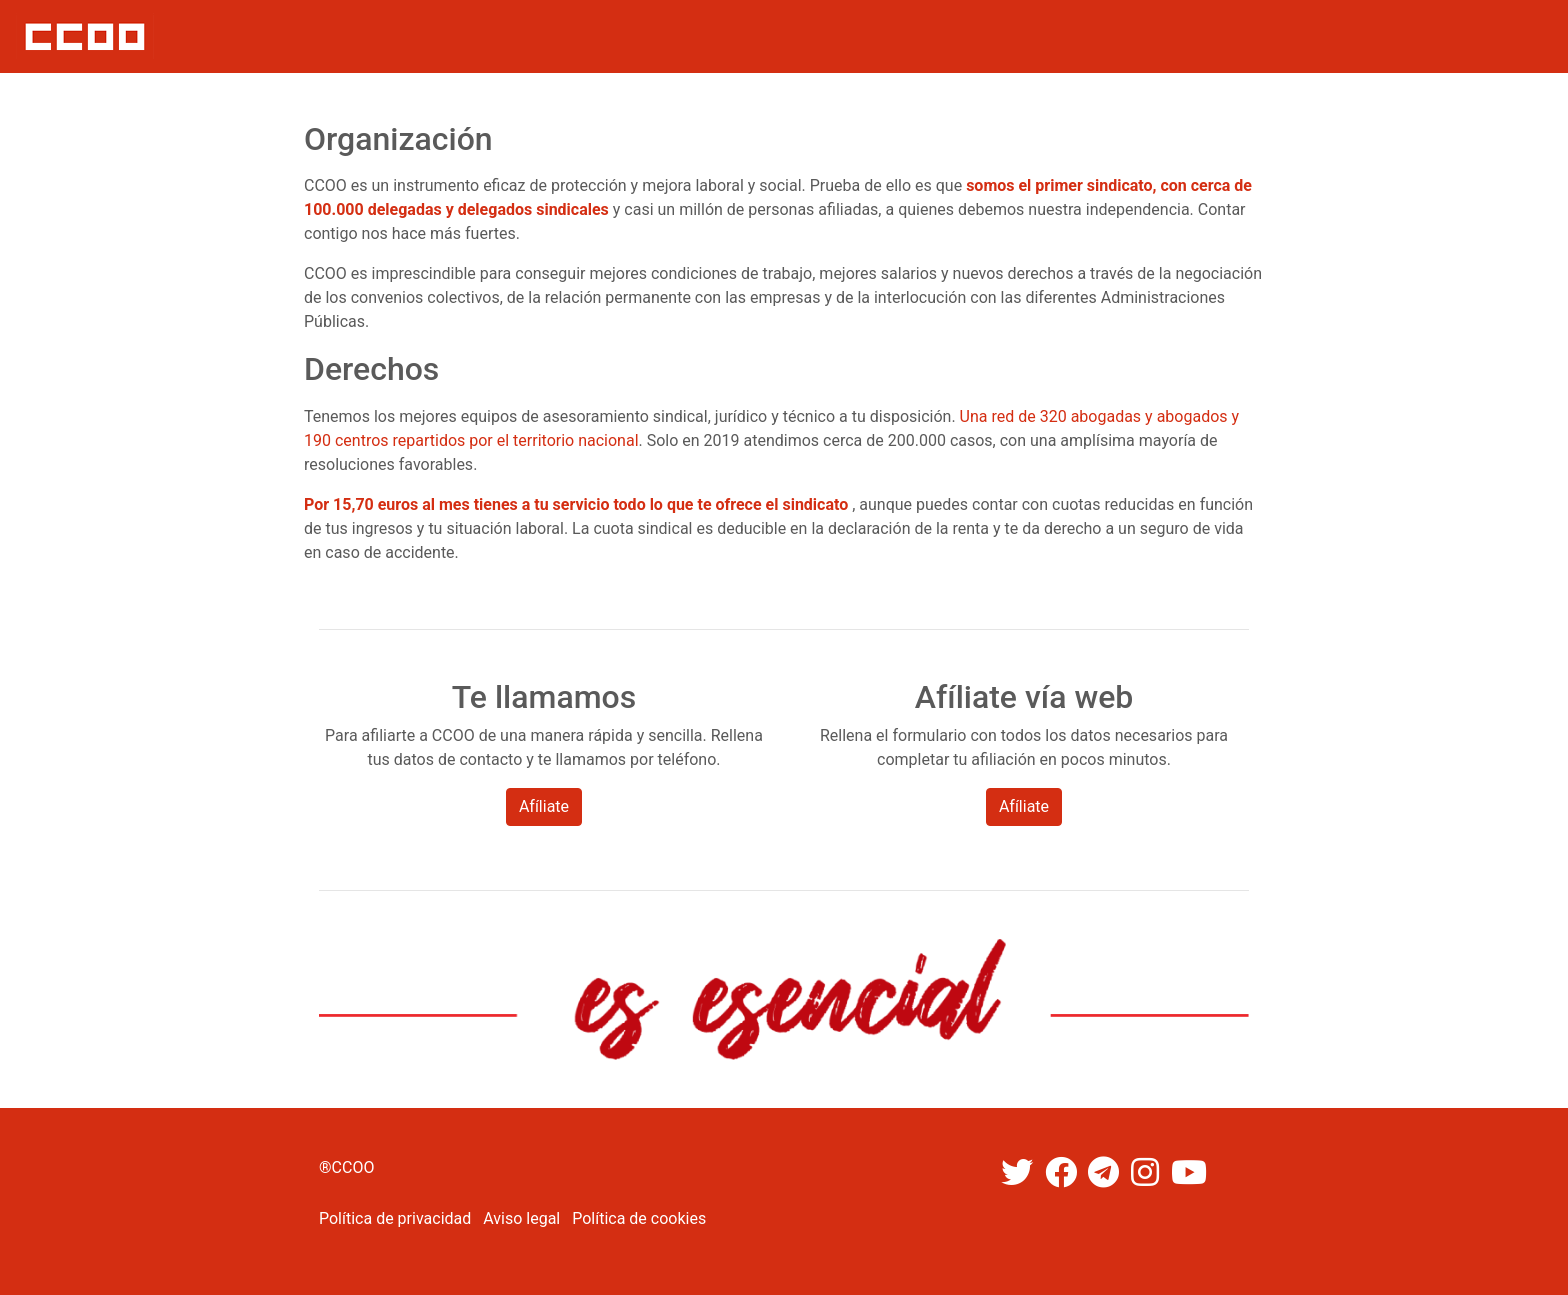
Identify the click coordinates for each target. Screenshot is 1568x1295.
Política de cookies (639, 1218)
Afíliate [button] (544, 806)
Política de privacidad (395, 1218)
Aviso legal (521, 1218)
